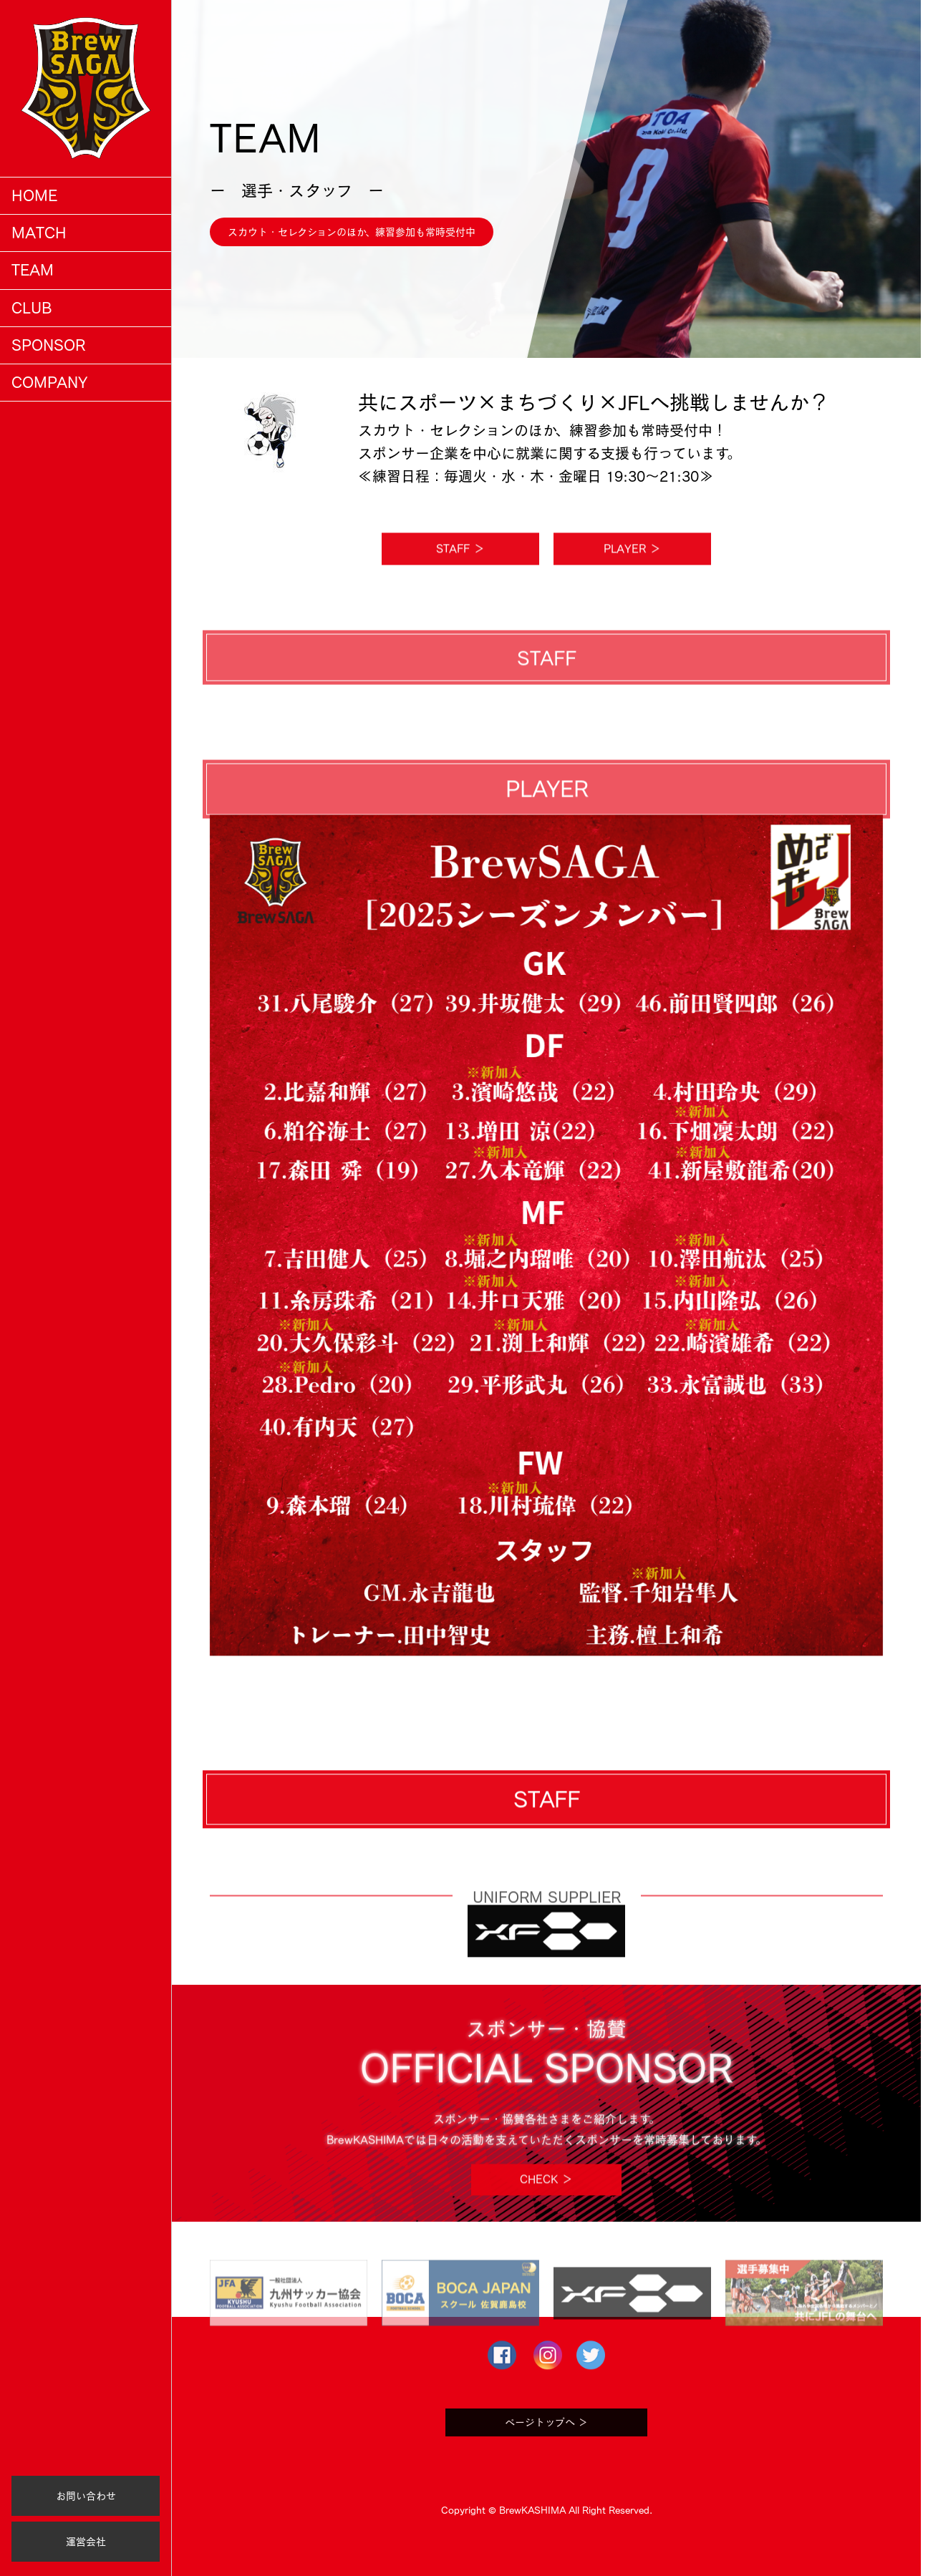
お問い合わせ (86, 2496)
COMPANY (49, 382)
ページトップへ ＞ (546, 2448)
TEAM (32, 270)
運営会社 (86, 2542)
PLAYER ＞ (632, 574)
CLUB (31, 308)
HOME (34, 195)
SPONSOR (48, 345)
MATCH (39, 232)
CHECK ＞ (546, 2205)
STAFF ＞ (460, 574)
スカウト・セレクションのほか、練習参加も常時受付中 (351, 232)
